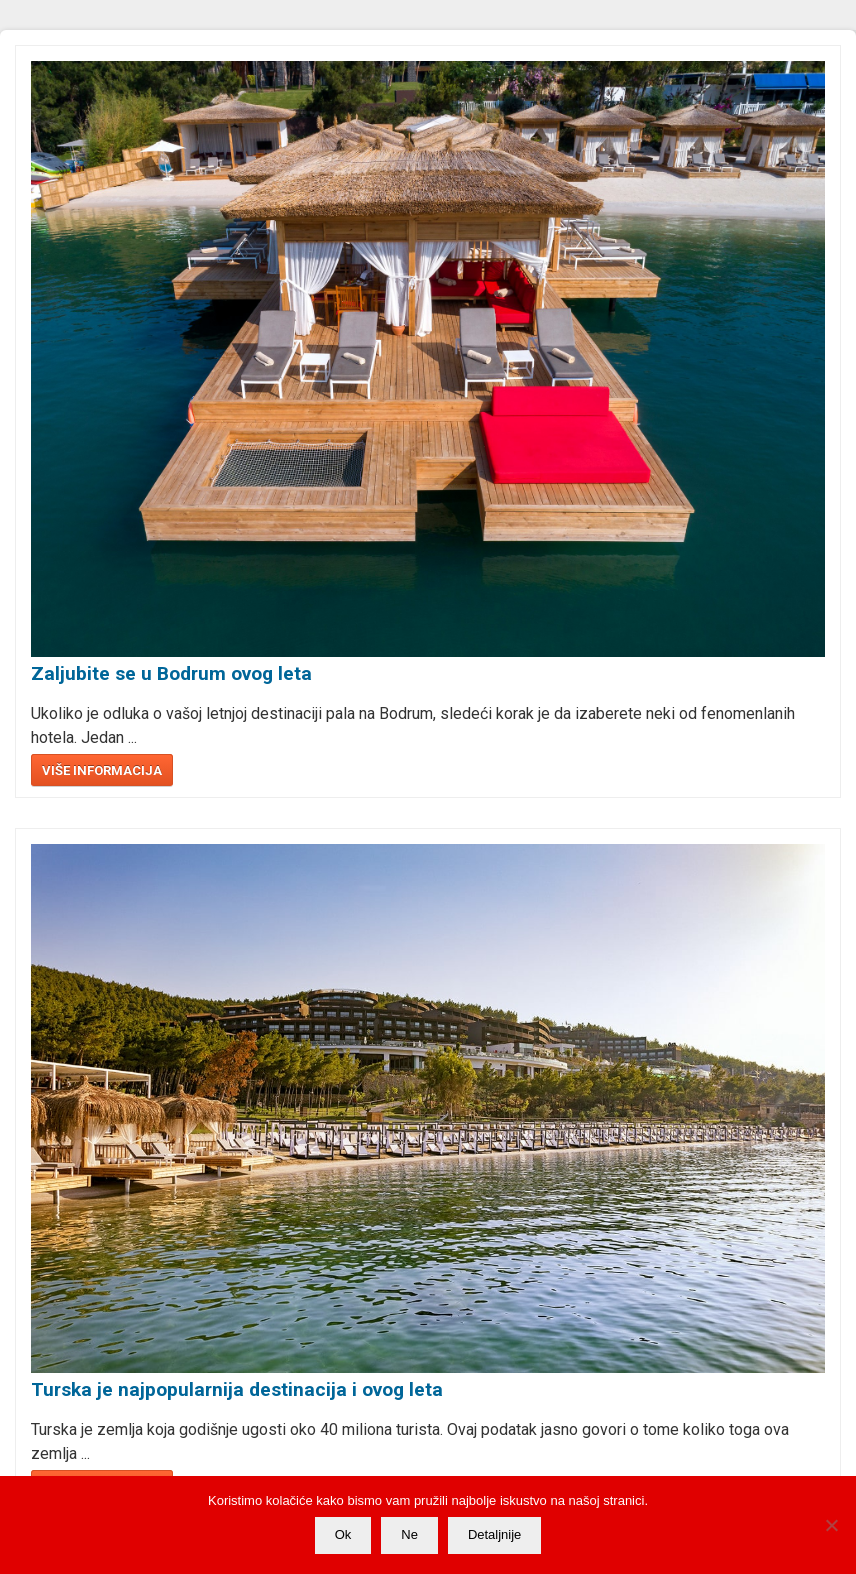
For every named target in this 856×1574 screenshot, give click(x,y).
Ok (343, 1534)
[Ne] (831, 1525)
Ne (409, 1534)
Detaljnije (494, 1534)
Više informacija (102, 770)
